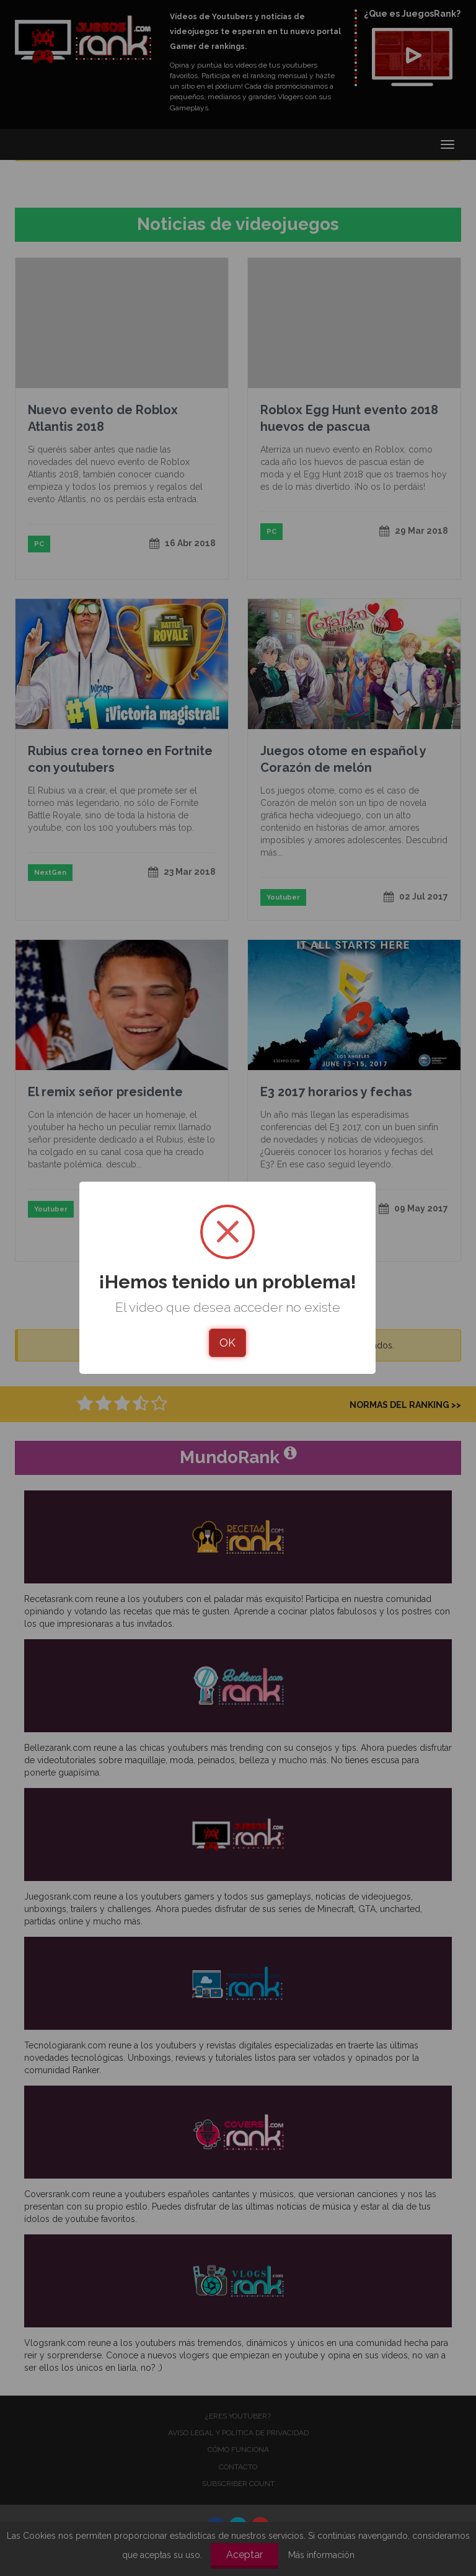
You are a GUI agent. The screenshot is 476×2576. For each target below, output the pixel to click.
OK (227, 1342)
